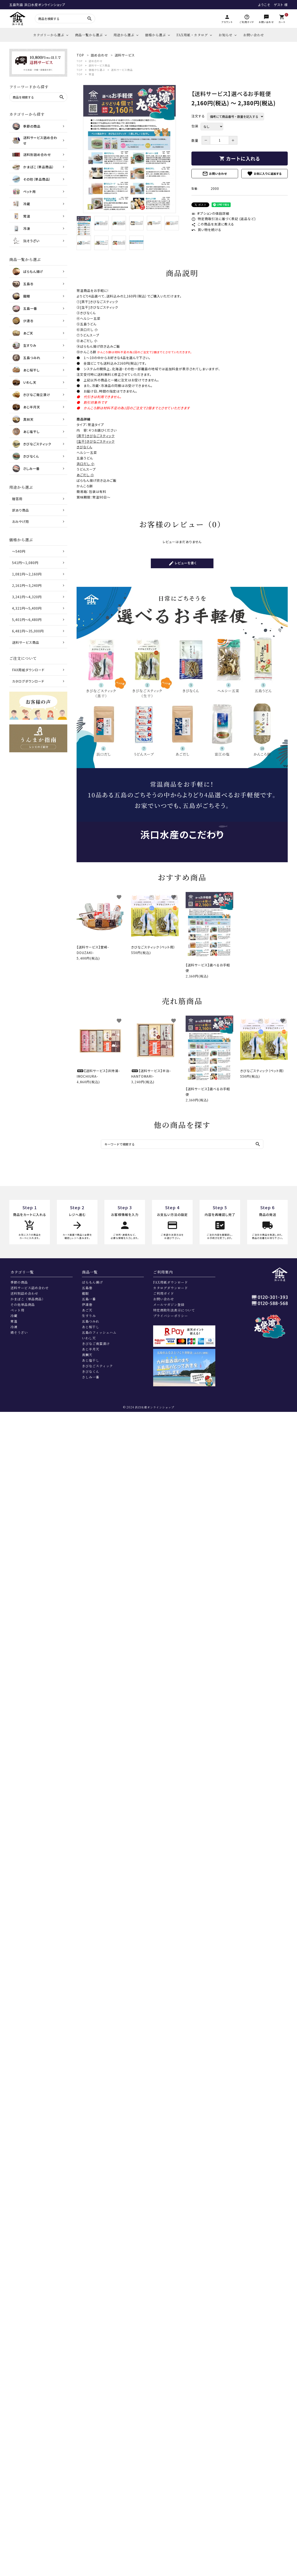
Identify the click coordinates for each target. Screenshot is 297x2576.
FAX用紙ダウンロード (28, 669)
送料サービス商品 (99, 65)
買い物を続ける (206, 229)
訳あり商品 (20, 510)
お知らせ (225, 35)
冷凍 (13, 2490)
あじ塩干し (90, 2524)
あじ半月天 (90, 2513)
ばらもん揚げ (92, 2446)
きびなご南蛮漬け (96, 2507)
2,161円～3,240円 (27, 585)
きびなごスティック (97, 2529)
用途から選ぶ (123, 35)
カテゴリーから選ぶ (48, 35)
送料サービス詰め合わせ (29, 2451)
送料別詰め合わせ (24, 2457)
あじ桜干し (90, 2490)
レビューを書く (182, 563)
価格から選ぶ (155, 35)
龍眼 (85, 2457)
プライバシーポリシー (170, 2479)
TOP (79, 61)
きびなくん (84, 447)
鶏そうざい (19, 2496)
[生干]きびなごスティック (96, 441)
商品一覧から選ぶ (89, 35)
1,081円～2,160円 (27, 574)
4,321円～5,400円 (27, 608)
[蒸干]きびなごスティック (96, 435)
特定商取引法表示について (174, 2474)
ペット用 (17, 2474)
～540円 (18, 551)
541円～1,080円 (25, 562)
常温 (91, 74)
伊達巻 (87, 2468)
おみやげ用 (20, 521)
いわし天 (89, 2502)
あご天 (87, 2474)
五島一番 (89, 2462)
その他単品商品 (22, 2468)
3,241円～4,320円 (27, 596)
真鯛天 (87, 2518)
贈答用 (17, 498)
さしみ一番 (90, 2541)
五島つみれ (90, 2485)
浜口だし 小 (85, 463)
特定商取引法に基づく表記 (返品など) (223, 218)
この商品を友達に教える (212, 224)
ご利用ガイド (163, 2457)
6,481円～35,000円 (28, 631)
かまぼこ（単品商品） (27, 2462)
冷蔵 (13, 2479)
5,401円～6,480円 (27, 619)
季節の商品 (19, 2446)
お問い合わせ (253, 35)
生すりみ (89, 2479)
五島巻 (87, 2451)
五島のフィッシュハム (99, 2496)
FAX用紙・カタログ (192, 35)
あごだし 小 (85, 474)
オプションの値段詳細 (210, 213)
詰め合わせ (96, 61)
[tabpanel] (129, 149)
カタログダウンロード (28, 681)
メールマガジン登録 (168, 2468)
